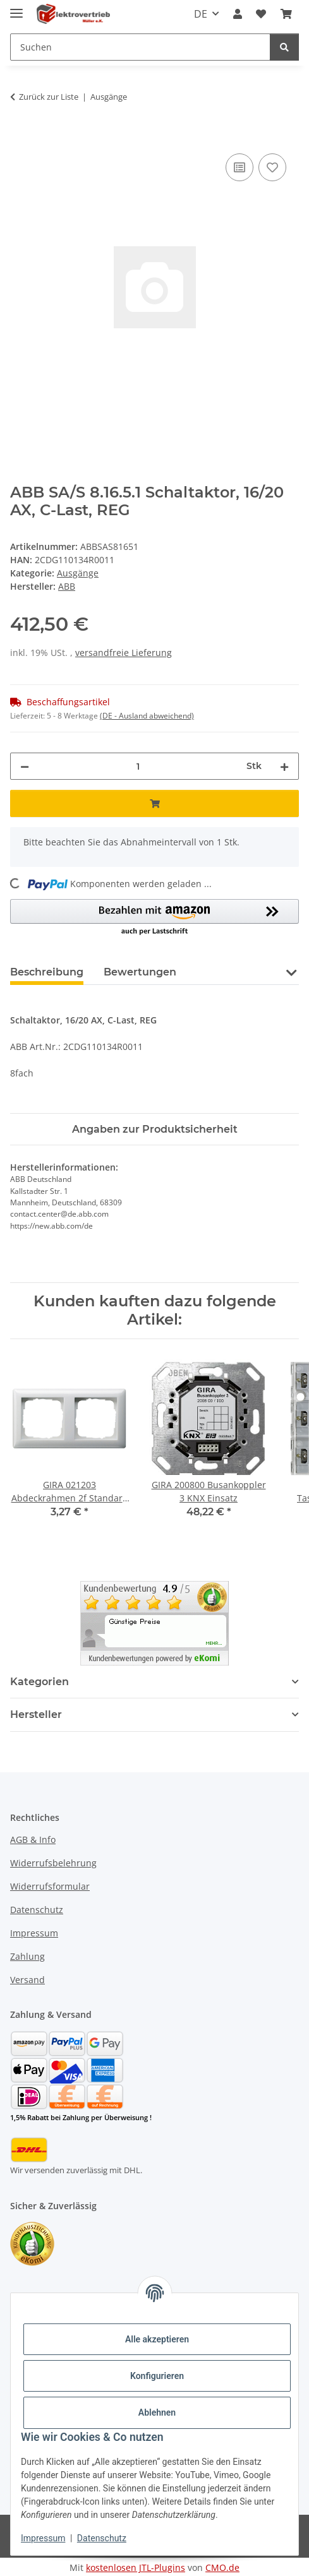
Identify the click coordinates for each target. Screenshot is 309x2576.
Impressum (43, 2538)
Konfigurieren (157, 2376)
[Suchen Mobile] (140, 47)
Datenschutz (101, 2538)
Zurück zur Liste (48, 96)
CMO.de (222, 2567)
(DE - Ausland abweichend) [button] (147, 715)
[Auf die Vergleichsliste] (239, 167)
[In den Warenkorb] (20, 136)
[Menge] (138, 766)
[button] (237, 14)
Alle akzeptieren (157, 2339)
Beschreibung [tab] (46, 972)
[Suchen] (284, 47)
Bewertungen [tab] (140, 972)
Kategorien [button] (39, 1682)
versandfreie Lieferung (123, 653)
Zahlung (27, 1956)
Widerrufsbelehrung (53, 1863)
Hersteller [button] (36, 1714)
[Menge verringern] (25, 766)
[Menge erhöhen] (284, 766)
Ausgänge (78, 573)
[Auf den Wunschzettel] (272, 167)
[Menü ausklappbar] (16, 8)
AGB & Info (33, 1840)
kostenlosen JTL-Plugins (135, 2567)
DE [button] (200, 14)
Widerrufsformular (50, 1886)
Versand (27, 1980)
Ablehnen (157, 2412)
